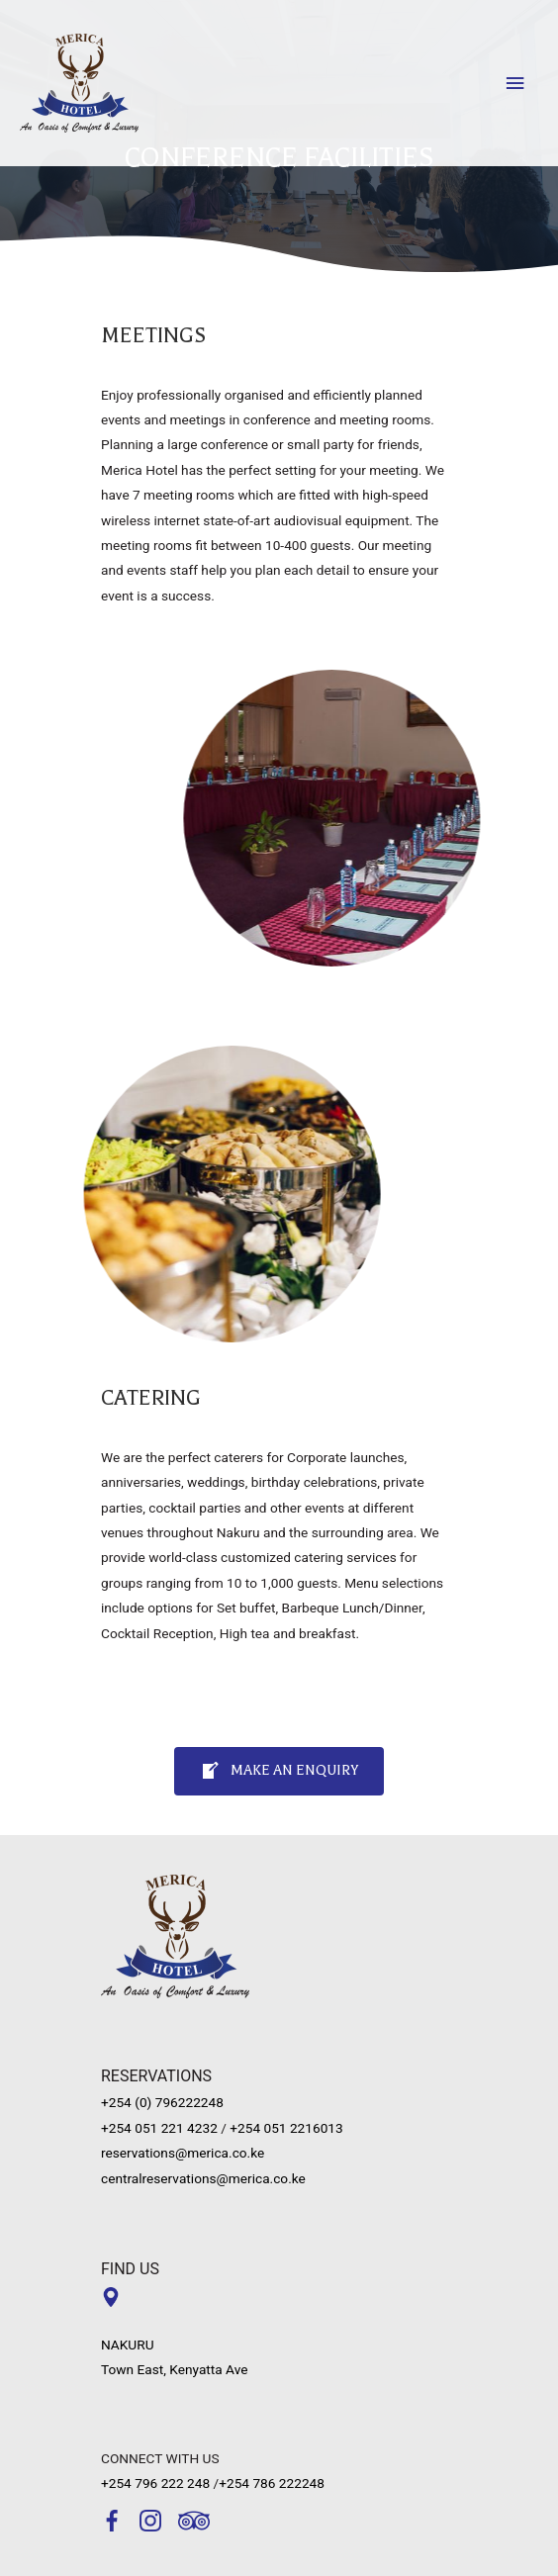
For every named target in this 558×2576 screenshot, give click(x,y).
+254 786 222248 (272, 2483)
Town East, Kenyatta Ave (174, 2369)
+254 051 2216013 (286, 2128)
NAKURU (127, 2344)
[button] (279, 1771)
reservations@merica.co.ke (182, 2153)
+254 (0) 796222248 (162, 2102)
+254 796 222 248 (155, 2483)
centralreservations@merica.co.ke (203, 2178)
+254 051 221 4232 (159, 2128)
